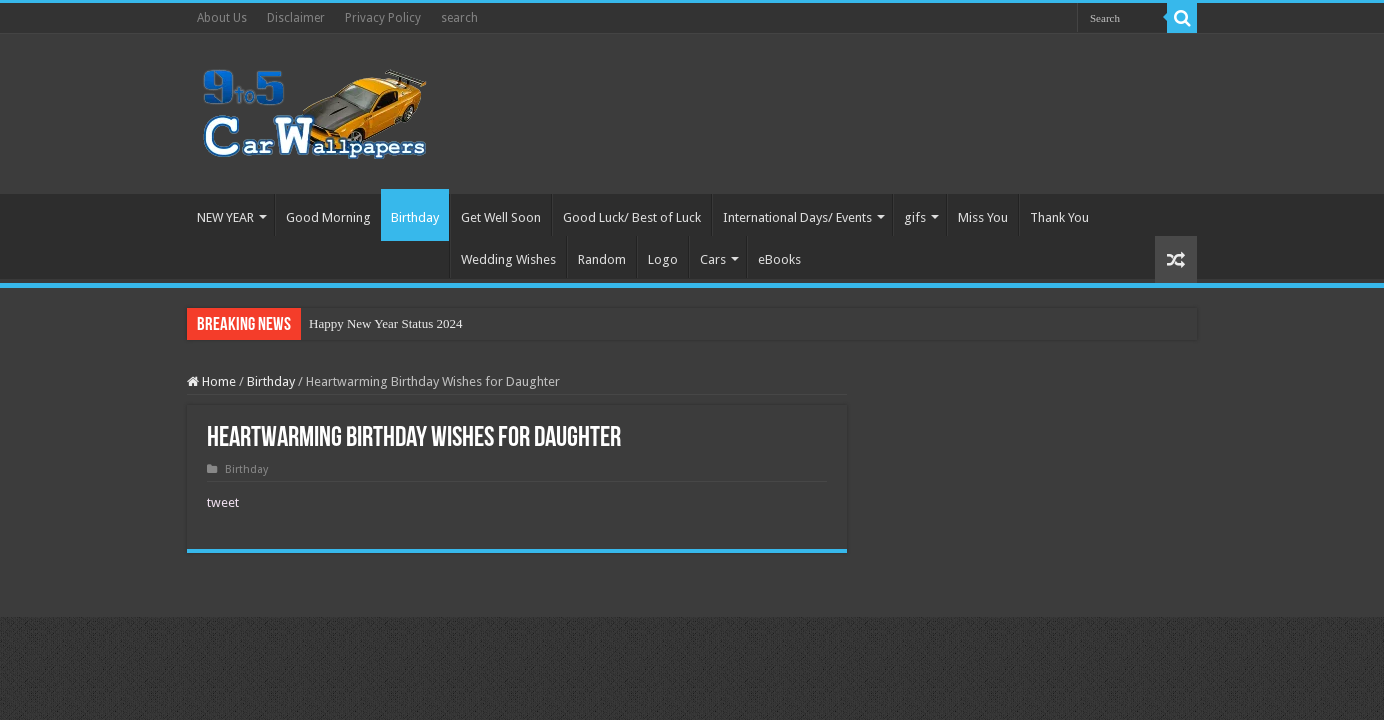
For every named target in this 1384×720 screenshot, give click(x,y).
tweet (223, 502)
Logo (663, 259)
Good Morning (328, 217)
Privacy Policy (383, 18)
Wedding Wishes (508, 259)
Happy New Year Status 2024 (385, 323)
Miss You (983, 217)
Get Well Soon (501, 217)
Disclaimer (296, 18)
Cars (713, 259)
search (459, 18)
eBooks (779, 259)
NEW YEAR (225, 217)
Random (602, 259)
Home (211, 381)
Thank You (1059, 217)
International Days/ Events (797, 217)
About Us (222, 18)
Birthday (415, 217)
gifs (915, 217)
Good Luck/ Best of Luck (632, 217)
